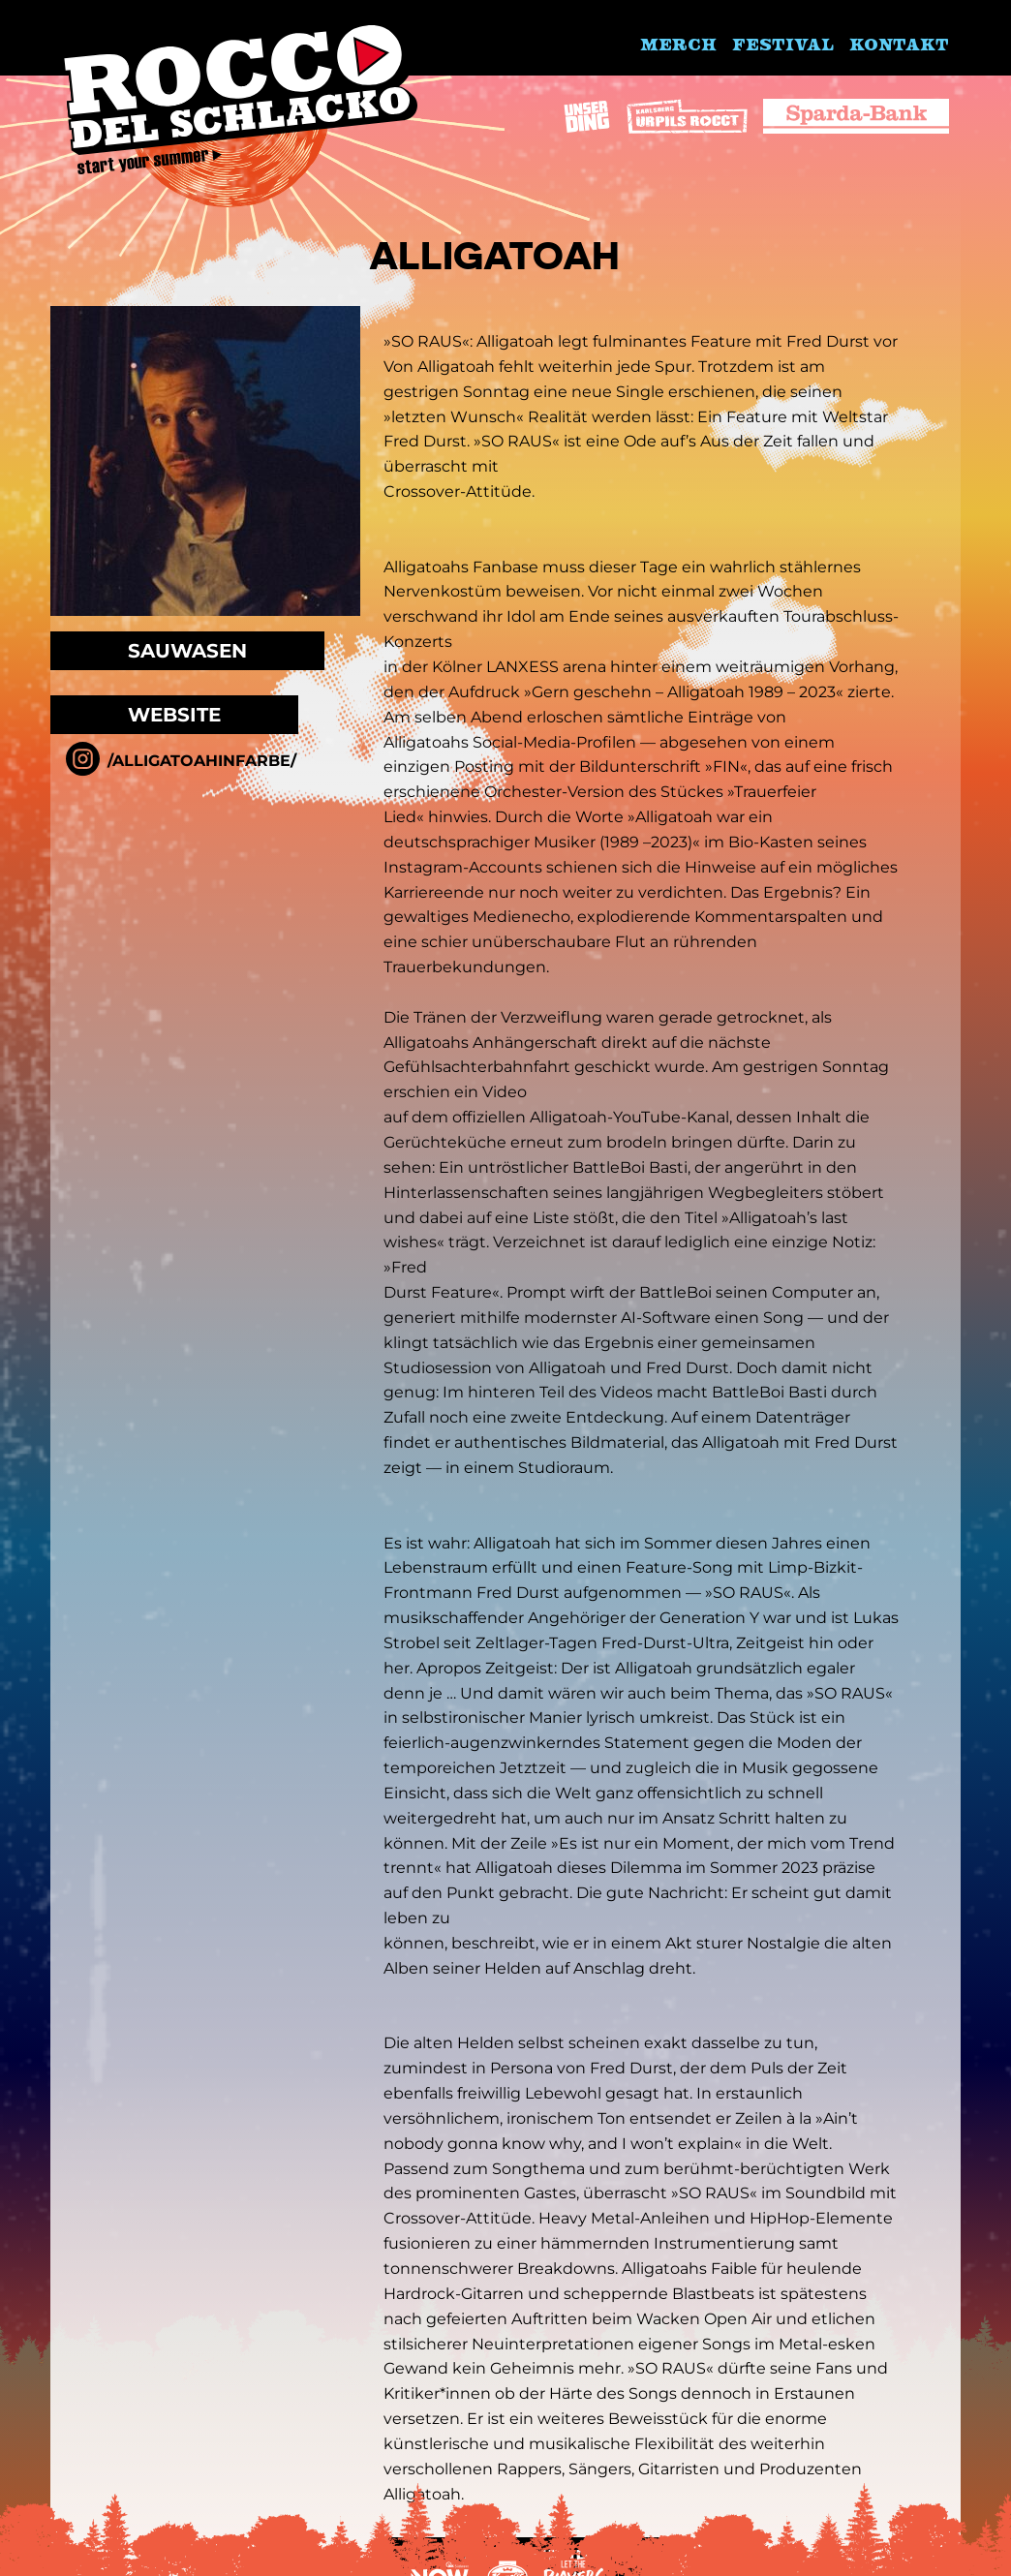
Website (174, 714)
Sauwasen (187, 650)
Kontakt (899, 43)
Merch (678, 43)
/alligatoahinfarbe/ (201, 760)
